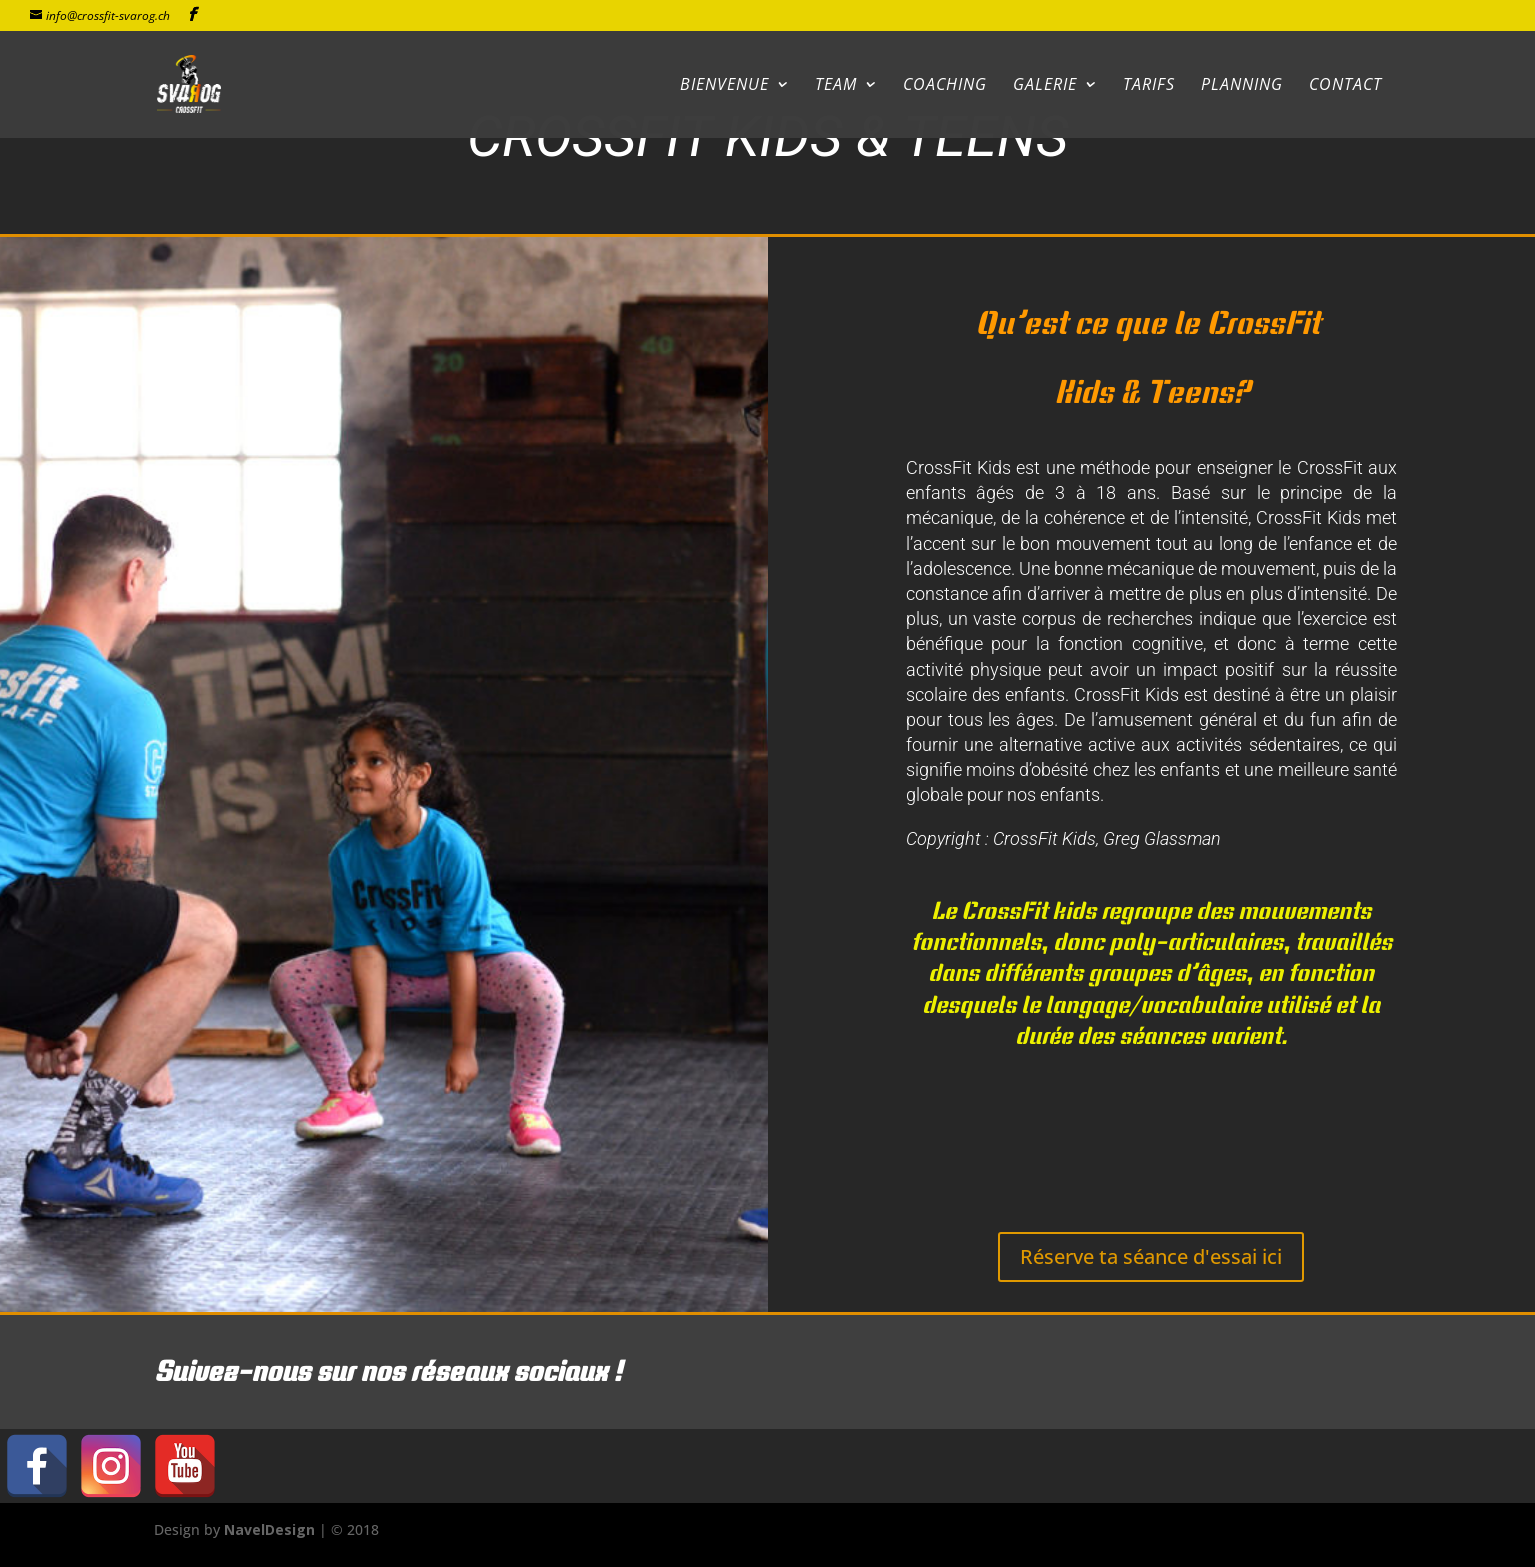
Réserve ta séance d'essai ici (1151, 1256)
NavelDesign (269, 1529)
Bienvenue (724, 86)
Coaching (945, 86)
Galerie (1045, 86)
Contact (1345, 86)
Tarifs (1149, 86)
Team (836, 86)
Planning (1242, 86)
